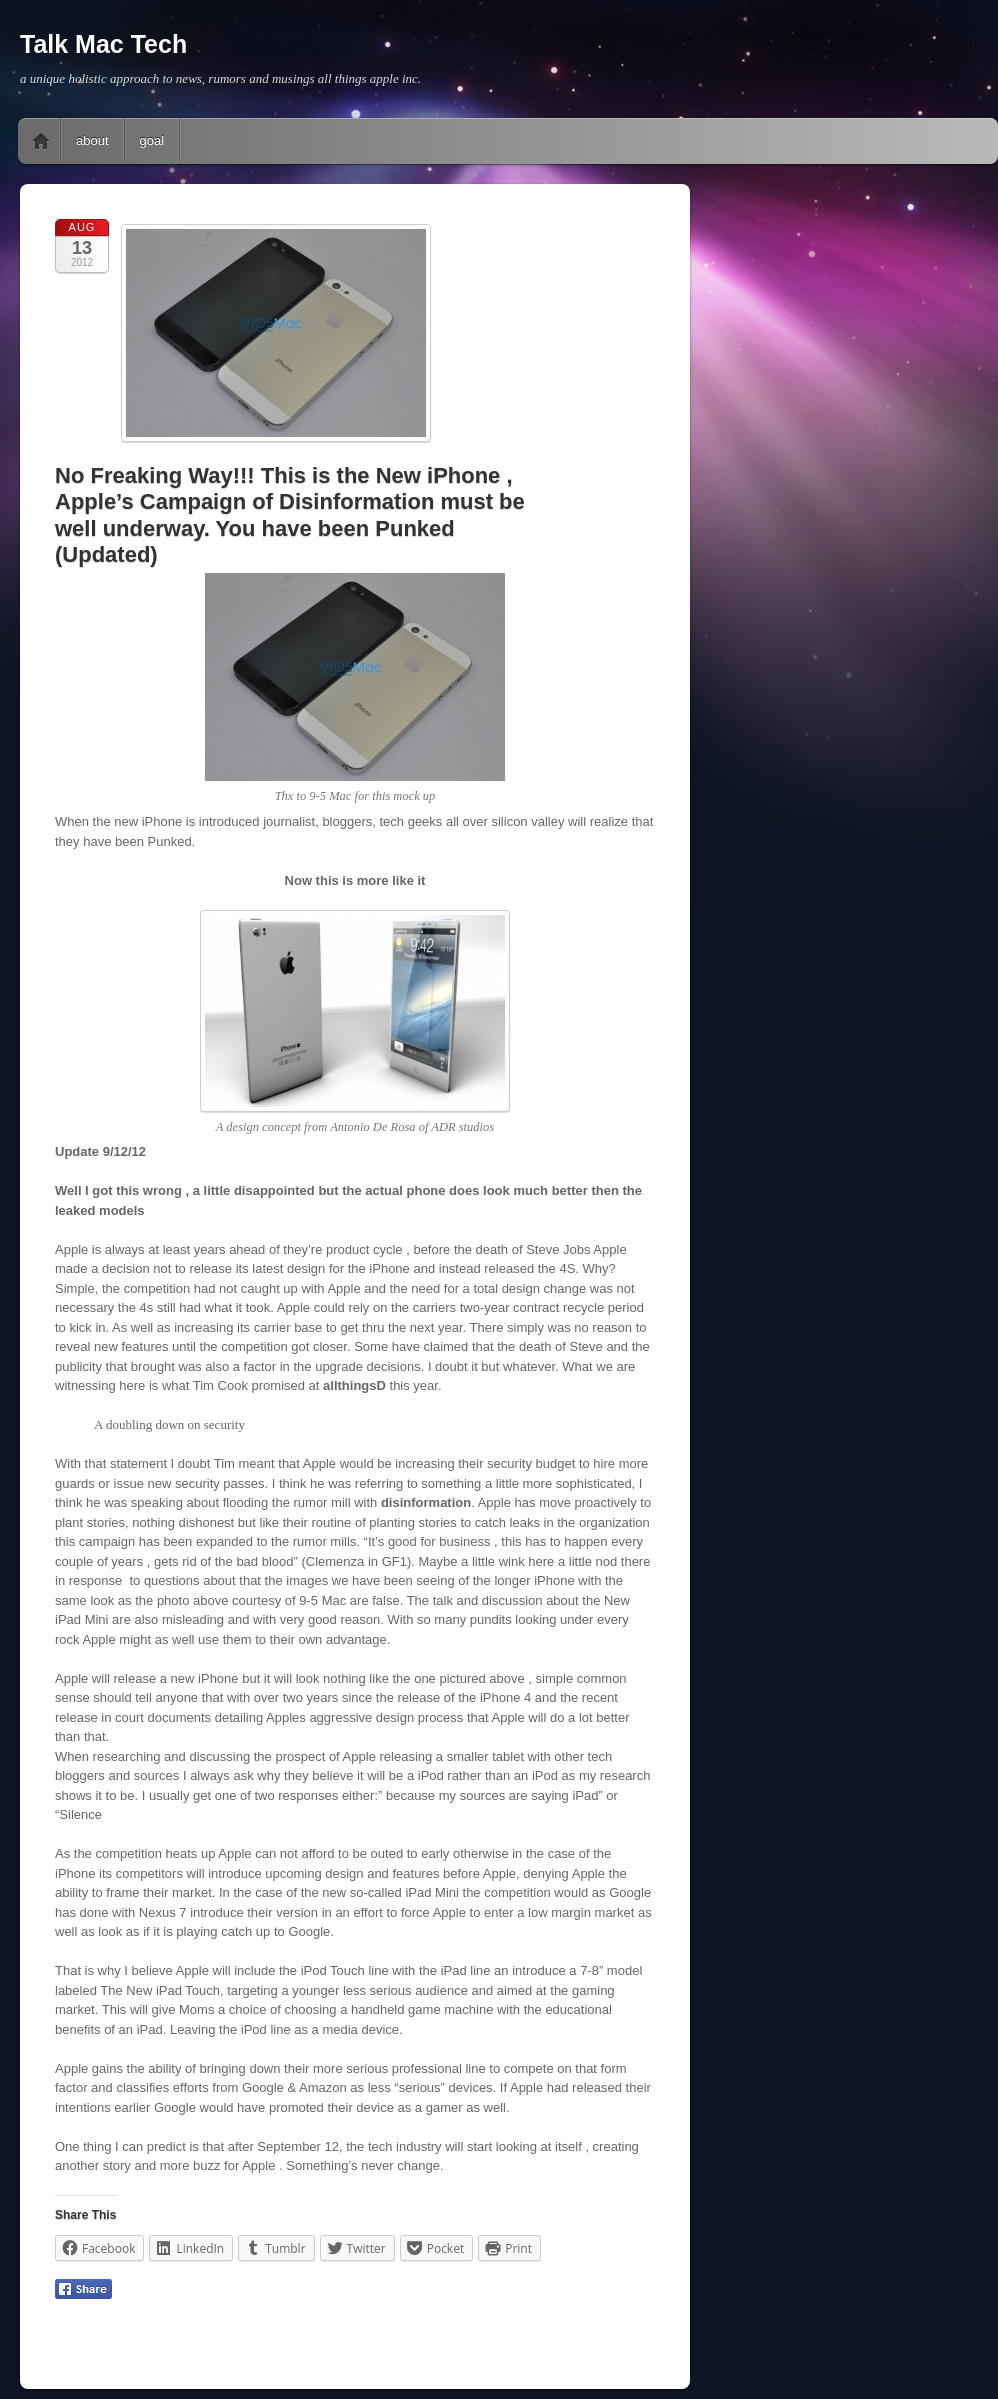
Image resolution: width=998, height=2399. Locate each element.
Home (41, 141)
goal (152, 140)
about (92, 140)
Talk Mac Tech (103, 44)
